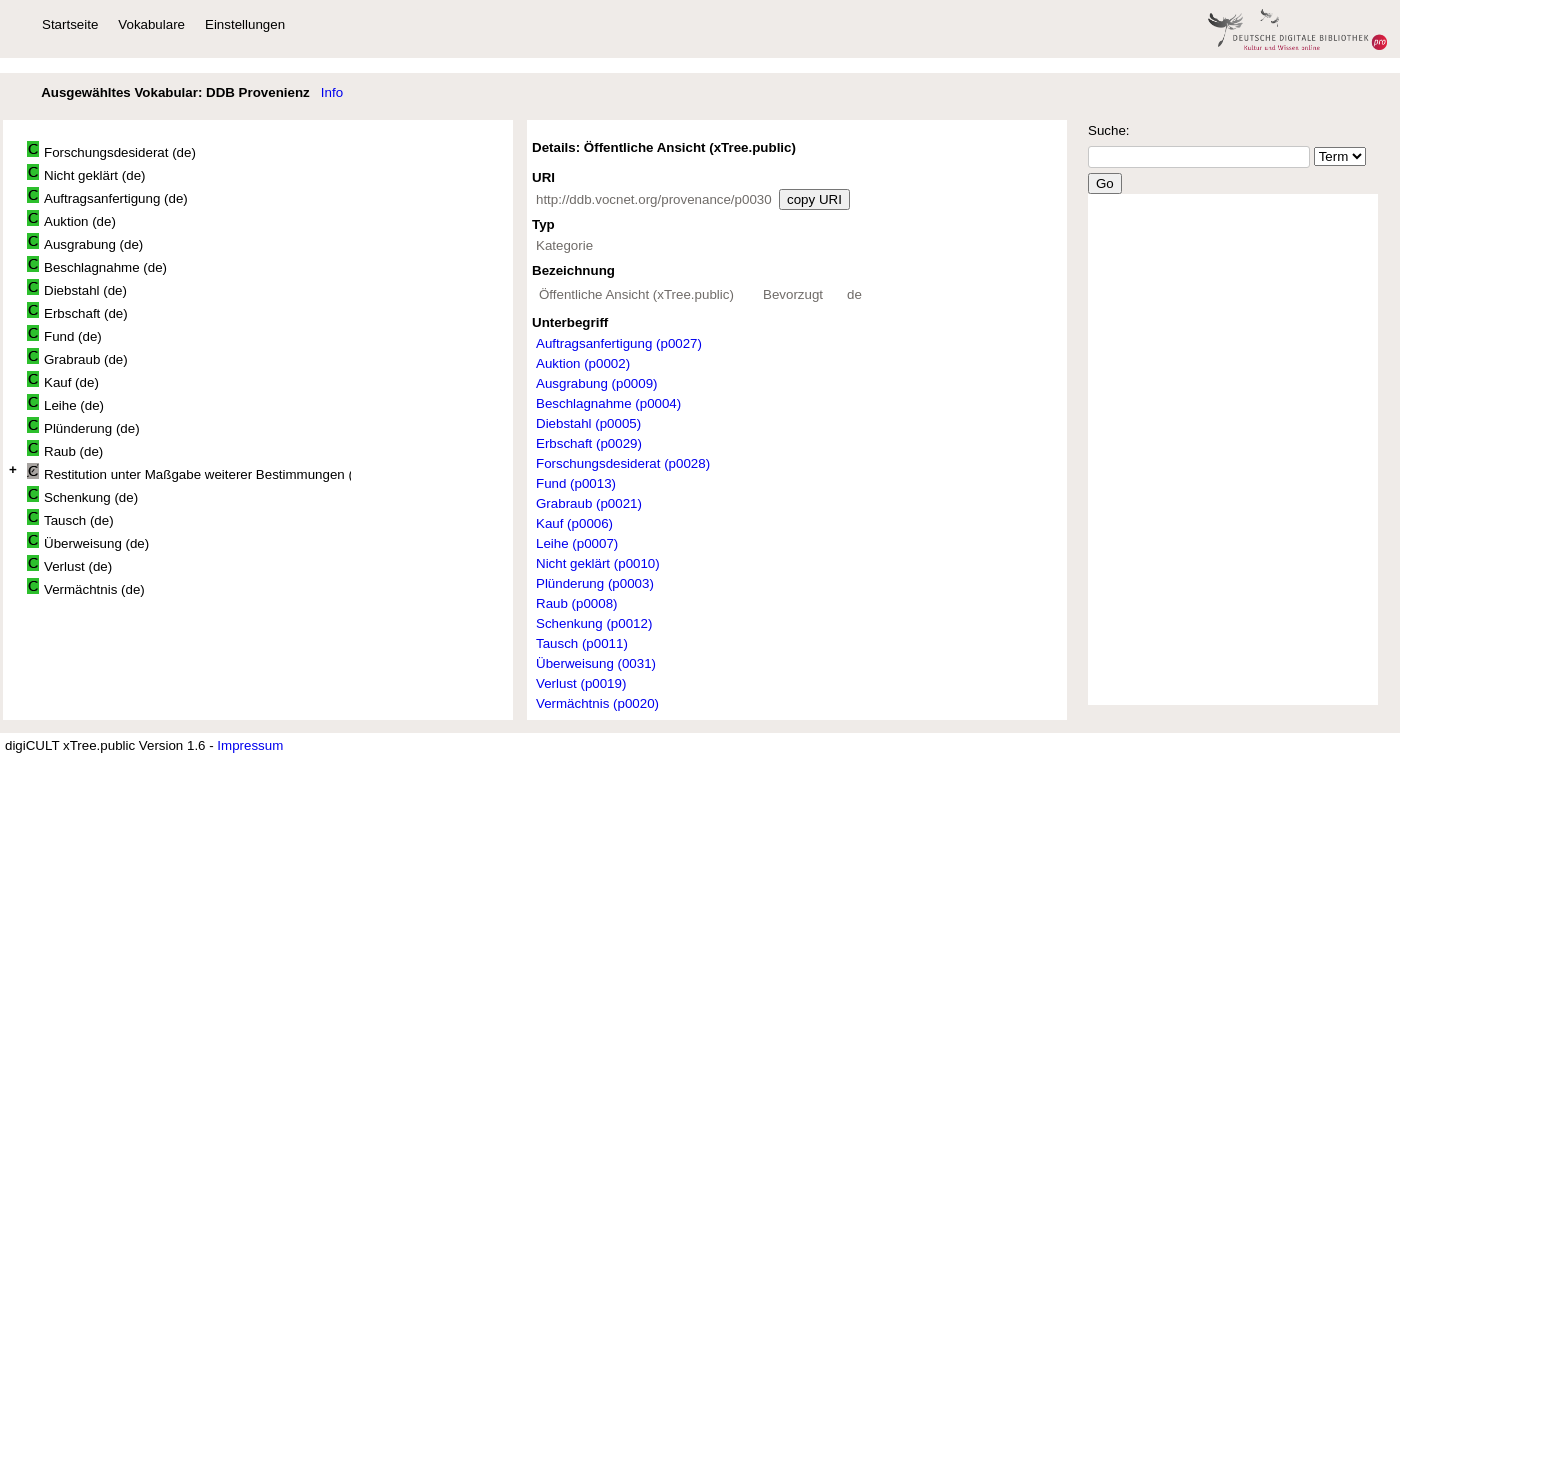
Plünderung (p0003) (595, 583)
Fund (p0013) (576, 483)
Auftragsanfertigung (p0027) (619, 343)
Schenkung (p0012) (594, 623)
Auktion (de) (71, 219)
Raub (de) (65, 449)
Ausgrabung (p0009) (597, 383)
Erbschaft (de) (77, 311)
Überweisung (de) (88, 541)
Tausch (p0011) (582, 643)
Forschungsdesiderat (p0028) (623, 463)
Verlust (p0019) (581, 683)
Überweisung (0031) (596, 663)
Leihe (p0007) (577, 543)
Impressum (250, 745)
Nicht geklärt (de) (86, 173)
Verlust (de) (69, 564)
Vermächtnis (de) (86, 587)
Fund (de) (64, 334)
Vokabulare (151, 24)
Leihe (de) (65, 403)
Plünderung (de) (83, 426)
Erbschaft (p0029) (589, 443)
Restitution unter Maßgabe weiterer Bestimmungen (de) (189, 472)
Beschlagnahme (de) (97, 265)
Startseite (70, 24)
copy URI (814, 199)
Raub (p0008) (577, 603)
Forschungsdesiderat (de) (111, 150)
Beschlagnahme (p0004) (608, 403)
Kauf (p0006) (574, 523)
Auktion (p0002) (583, 363)
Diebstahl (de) (77, 288)
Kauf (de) (63, 380)
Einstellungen (245, 24)
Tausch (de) (70, 518)
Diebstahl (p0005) (588, 423)
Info (332, 92)
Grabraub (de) (77, 357)
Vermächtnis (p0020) (597, 703)
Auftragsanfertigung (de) (107, 196)
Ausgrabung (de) (85, 242)
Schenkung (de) (82, 495)
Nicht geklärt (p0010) (598, 563)
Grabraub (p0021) (589, 503)
